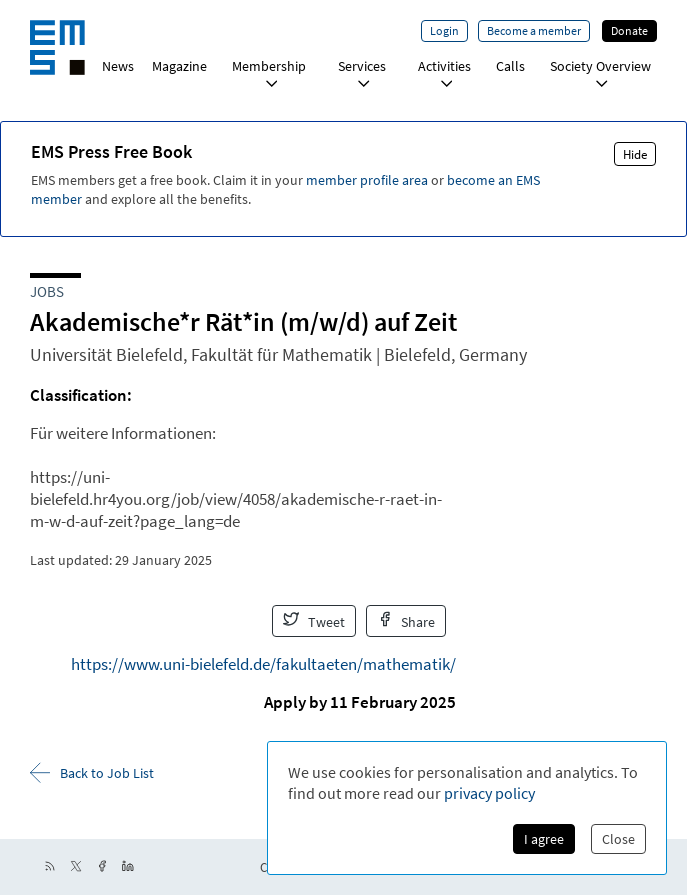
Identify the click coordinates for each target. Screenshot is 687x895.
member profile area (367, 180)
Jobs (47, 291)
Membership (269, 72)
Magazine (179, 66)
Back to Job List (92, 772)
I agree (544, 839)
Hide (635, 154)
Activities (444, 72)
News (118, 66)
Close (618, 839)
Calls (510, 66)
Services (362, 72)
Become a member (534, 31)
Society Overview (600, 72)
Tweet (314, 621)
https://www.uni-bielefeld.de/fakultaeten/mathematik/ (263, 664)
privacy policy (489, 793)
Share (406, 621)
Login (444, 31)
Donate (629, 31)
